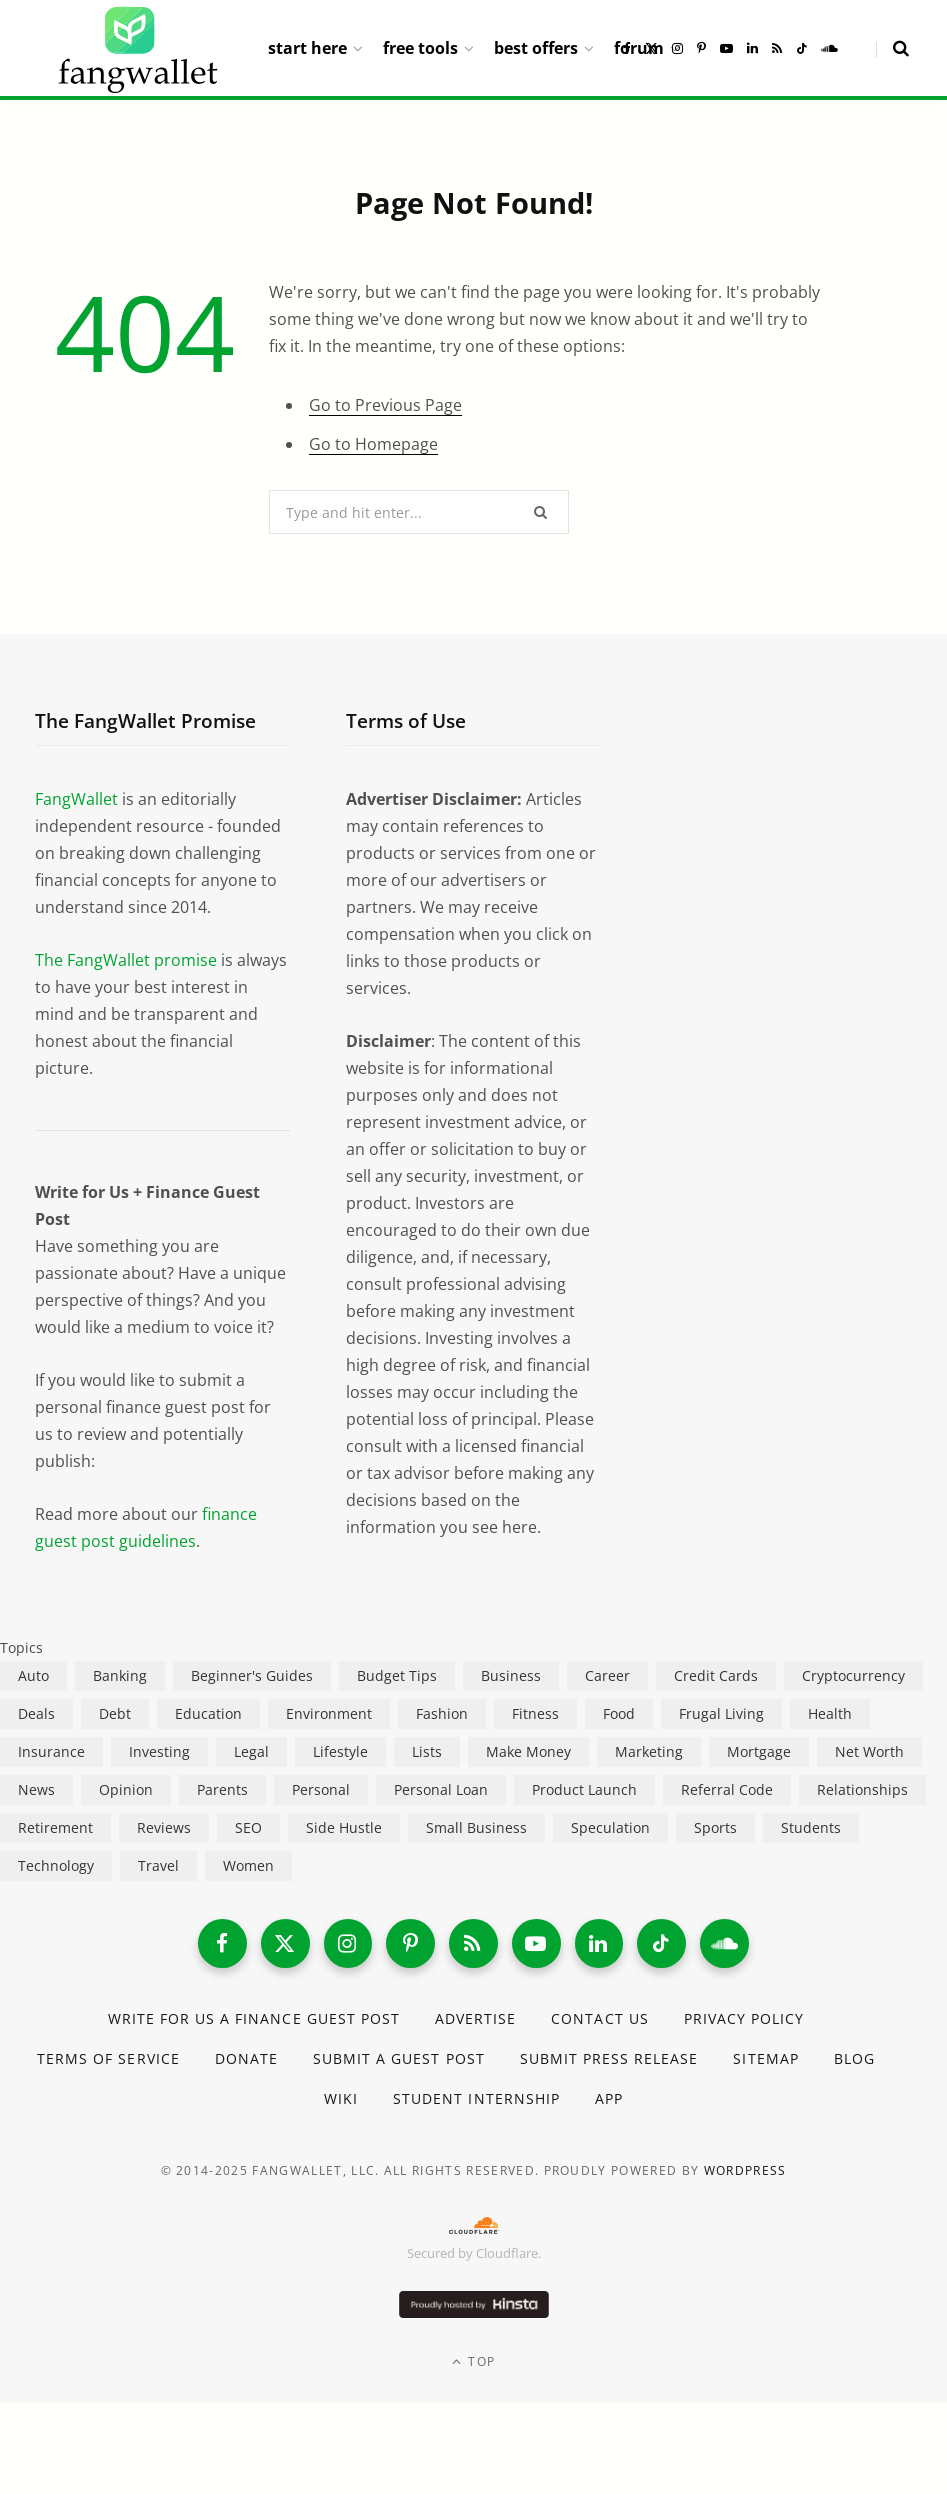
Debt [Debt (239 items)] (115, 1713)
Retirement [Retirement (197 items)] (55, 1827)
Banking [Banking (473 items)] (120, 1675)
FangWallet (76, 799)
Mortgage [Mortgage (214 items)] (759, 1751)
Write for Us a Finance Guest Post (253, 2019)
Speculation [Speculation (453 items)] (610, 1827)
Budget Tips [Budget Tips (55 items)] (397, 1675)
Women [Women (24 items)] (248, 1865)
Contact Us (600, 2019)
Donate (245, 2059)
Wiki (341, 2099)
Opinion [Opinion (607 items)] (126, 1789)
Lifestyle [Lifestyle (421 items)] (340, 1751)
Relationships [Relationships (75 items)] (862, 1789)
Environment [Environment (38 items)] (329, 1713)
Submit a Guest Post (399, 2059)
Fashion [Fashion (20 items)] (442, 1713)
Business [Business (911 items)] (511, 1675)
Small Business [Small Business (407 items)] (476, 1827)
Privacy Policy (744, 2019)
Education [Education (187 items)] (208, 1713)
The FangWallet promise (126, 960)
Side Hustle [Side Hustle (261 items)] (344, 1827)
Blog (854, 2059)
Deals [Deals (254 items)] (36, 1713)
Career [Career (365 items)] (607, 1675)
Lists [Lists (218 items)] (427, 1751)
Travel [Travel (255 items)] (158, 1865)
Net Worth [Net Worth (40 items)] (869, 1751)
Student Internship (476, 2099)
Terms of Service (108, 2059)
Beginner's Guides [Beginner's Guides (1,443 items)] (252, 1675)
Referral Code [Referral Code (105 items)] (727, 1789)
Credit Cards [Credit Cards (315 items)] (716, 1675)
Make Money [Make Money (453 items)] (528, 1751)
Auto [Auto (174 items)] (33, 1675)
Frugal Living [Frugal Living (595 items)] (721, 1713)
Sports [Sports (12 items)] (715, 1827)
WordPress (745, 2172)
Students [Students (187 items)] (811, 1827)
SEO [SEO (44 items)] (248, 1827)
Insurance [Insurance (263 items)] (51, 1751)
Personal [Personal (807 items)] (321, 1789)
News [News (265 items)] (36, 1789)
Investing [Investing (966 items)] (159, 1751)
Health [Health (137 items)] (830, 1713)
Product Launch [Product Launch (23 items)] (584, 1789)
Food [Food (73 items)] (619, 1713)
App (609, 2099)
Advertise (475, 2019)
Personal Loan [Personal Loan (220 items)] (441, 1789)
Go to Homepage (373, 444)
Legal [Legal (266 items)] (251, 1751)
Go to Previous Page (385, 405)
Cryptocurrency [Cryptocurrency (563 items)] (853, 1675)
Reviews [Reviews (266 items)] (164, 1827)
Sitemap (766, 2059)
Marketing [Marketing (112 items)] (649, 1751)
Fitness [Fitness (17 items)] (535, 1713)
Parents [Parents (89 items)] (222, 1789)
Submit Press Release (609, 2059)
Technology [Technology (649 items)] (56, 1865)
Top (473, 2362)
